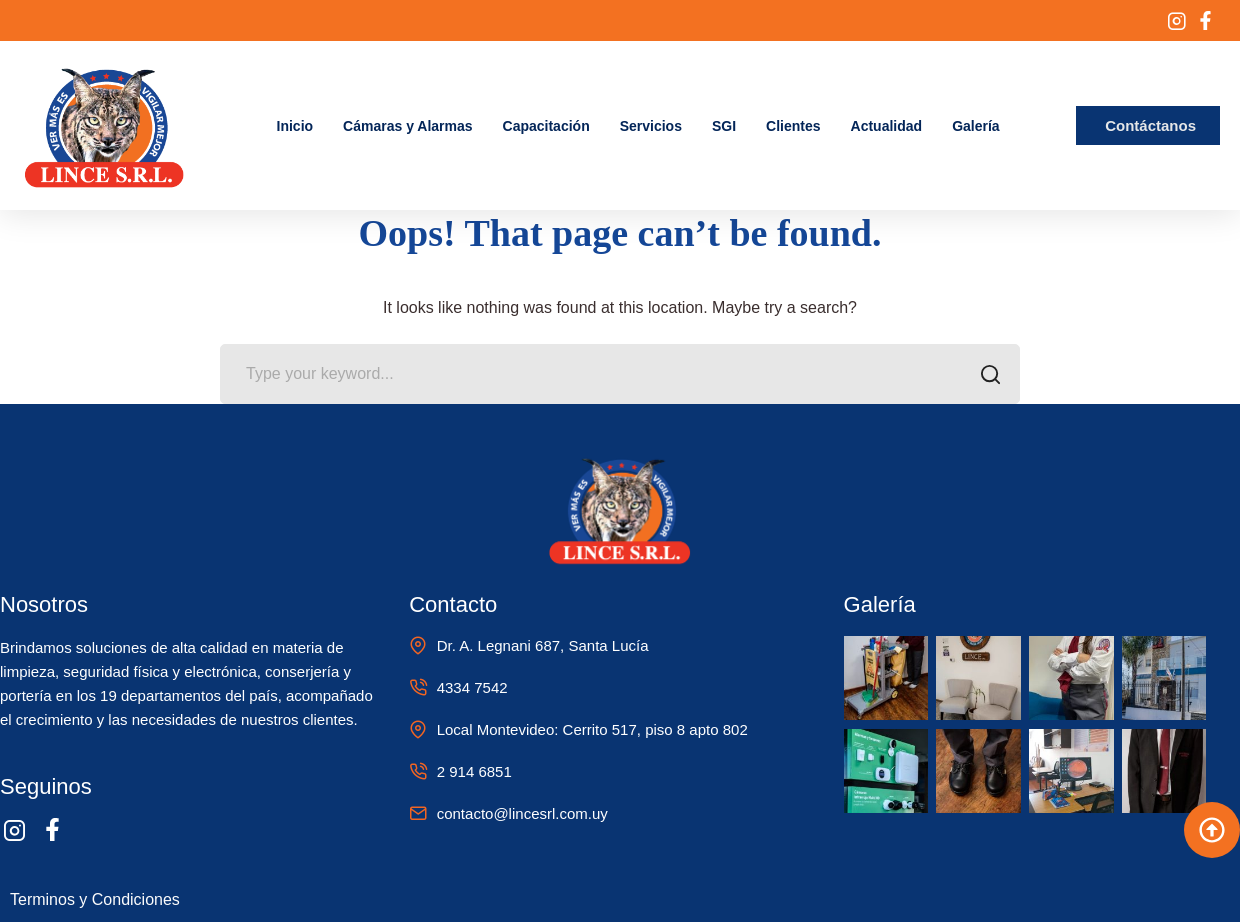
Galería (975, 126)
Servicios (651, 126)
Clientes (793, 126)
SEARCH (984, 376)
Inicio (295, 126)
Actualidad (887, 126)
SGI (724, 126)
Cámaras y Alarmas (407, 126)
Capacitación (546, 126)
